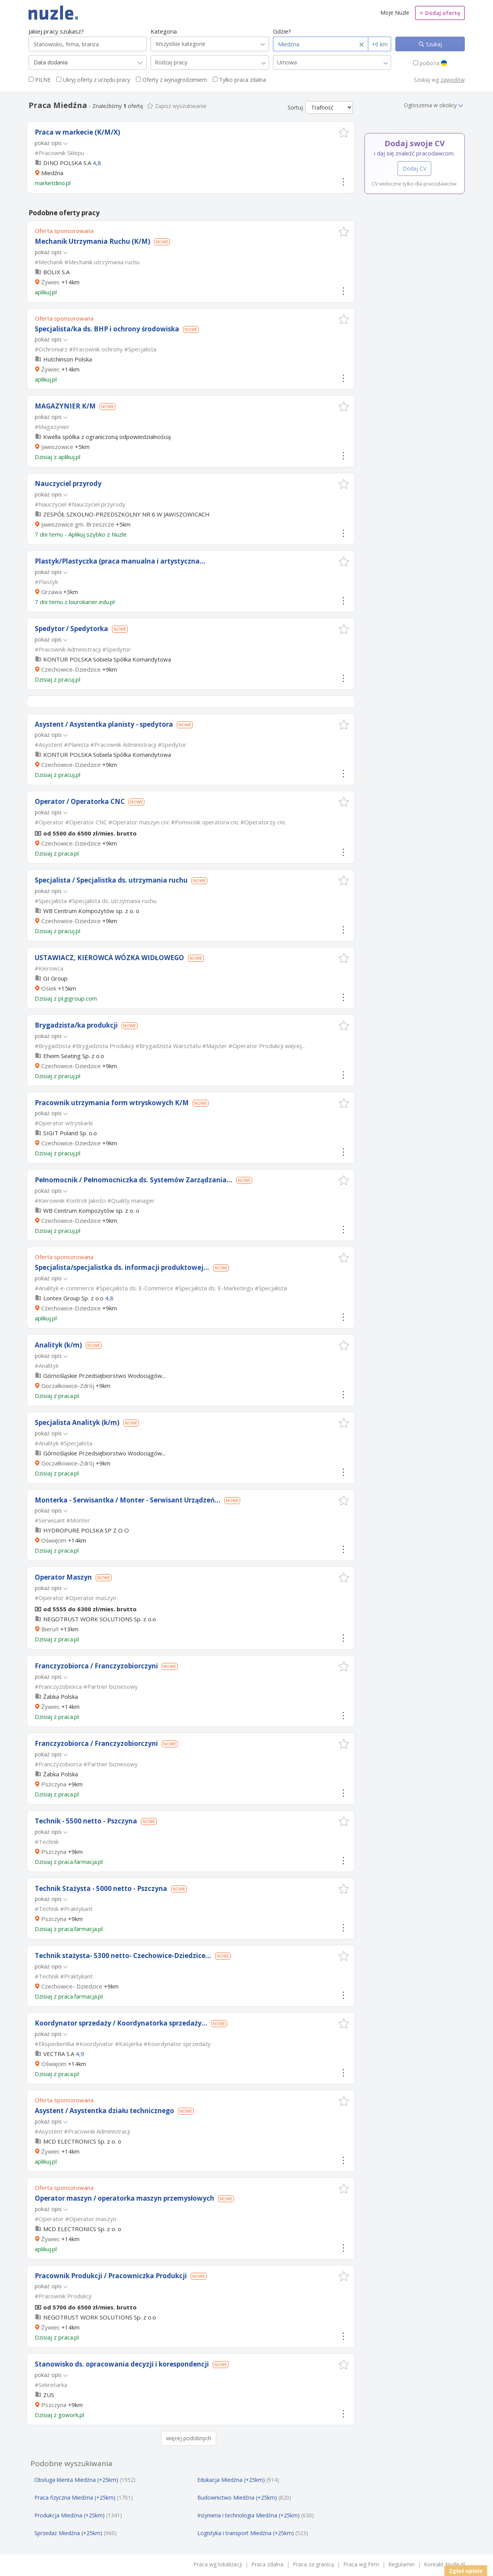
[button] (344, 132)
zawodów (452, 79)
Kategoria (164, 31)
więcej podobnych (188, 2438)
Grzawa (51, 592)
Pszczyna (53, 1784)
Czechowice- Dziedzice (71, 1986)
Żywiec (50, 282)
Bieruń (50, 1629)
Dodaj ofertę (440, 13)
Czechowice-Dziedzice (71, 669)
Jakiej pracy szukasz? (56, 31)
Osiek (48, 988)
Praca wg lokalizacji (217, 2564)
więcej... (295, 1046)
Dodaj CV (414, 168)
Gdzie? (282, 31)
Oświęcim (53, 1540)
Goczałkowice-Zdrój (67, 1385)
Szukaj (433, 44)
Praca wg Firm (361, 2564)
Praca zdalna (267, 2564)
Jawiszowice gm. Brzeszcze (77, 524)
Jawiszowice (57, 447)
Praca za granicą (313, 2564)
